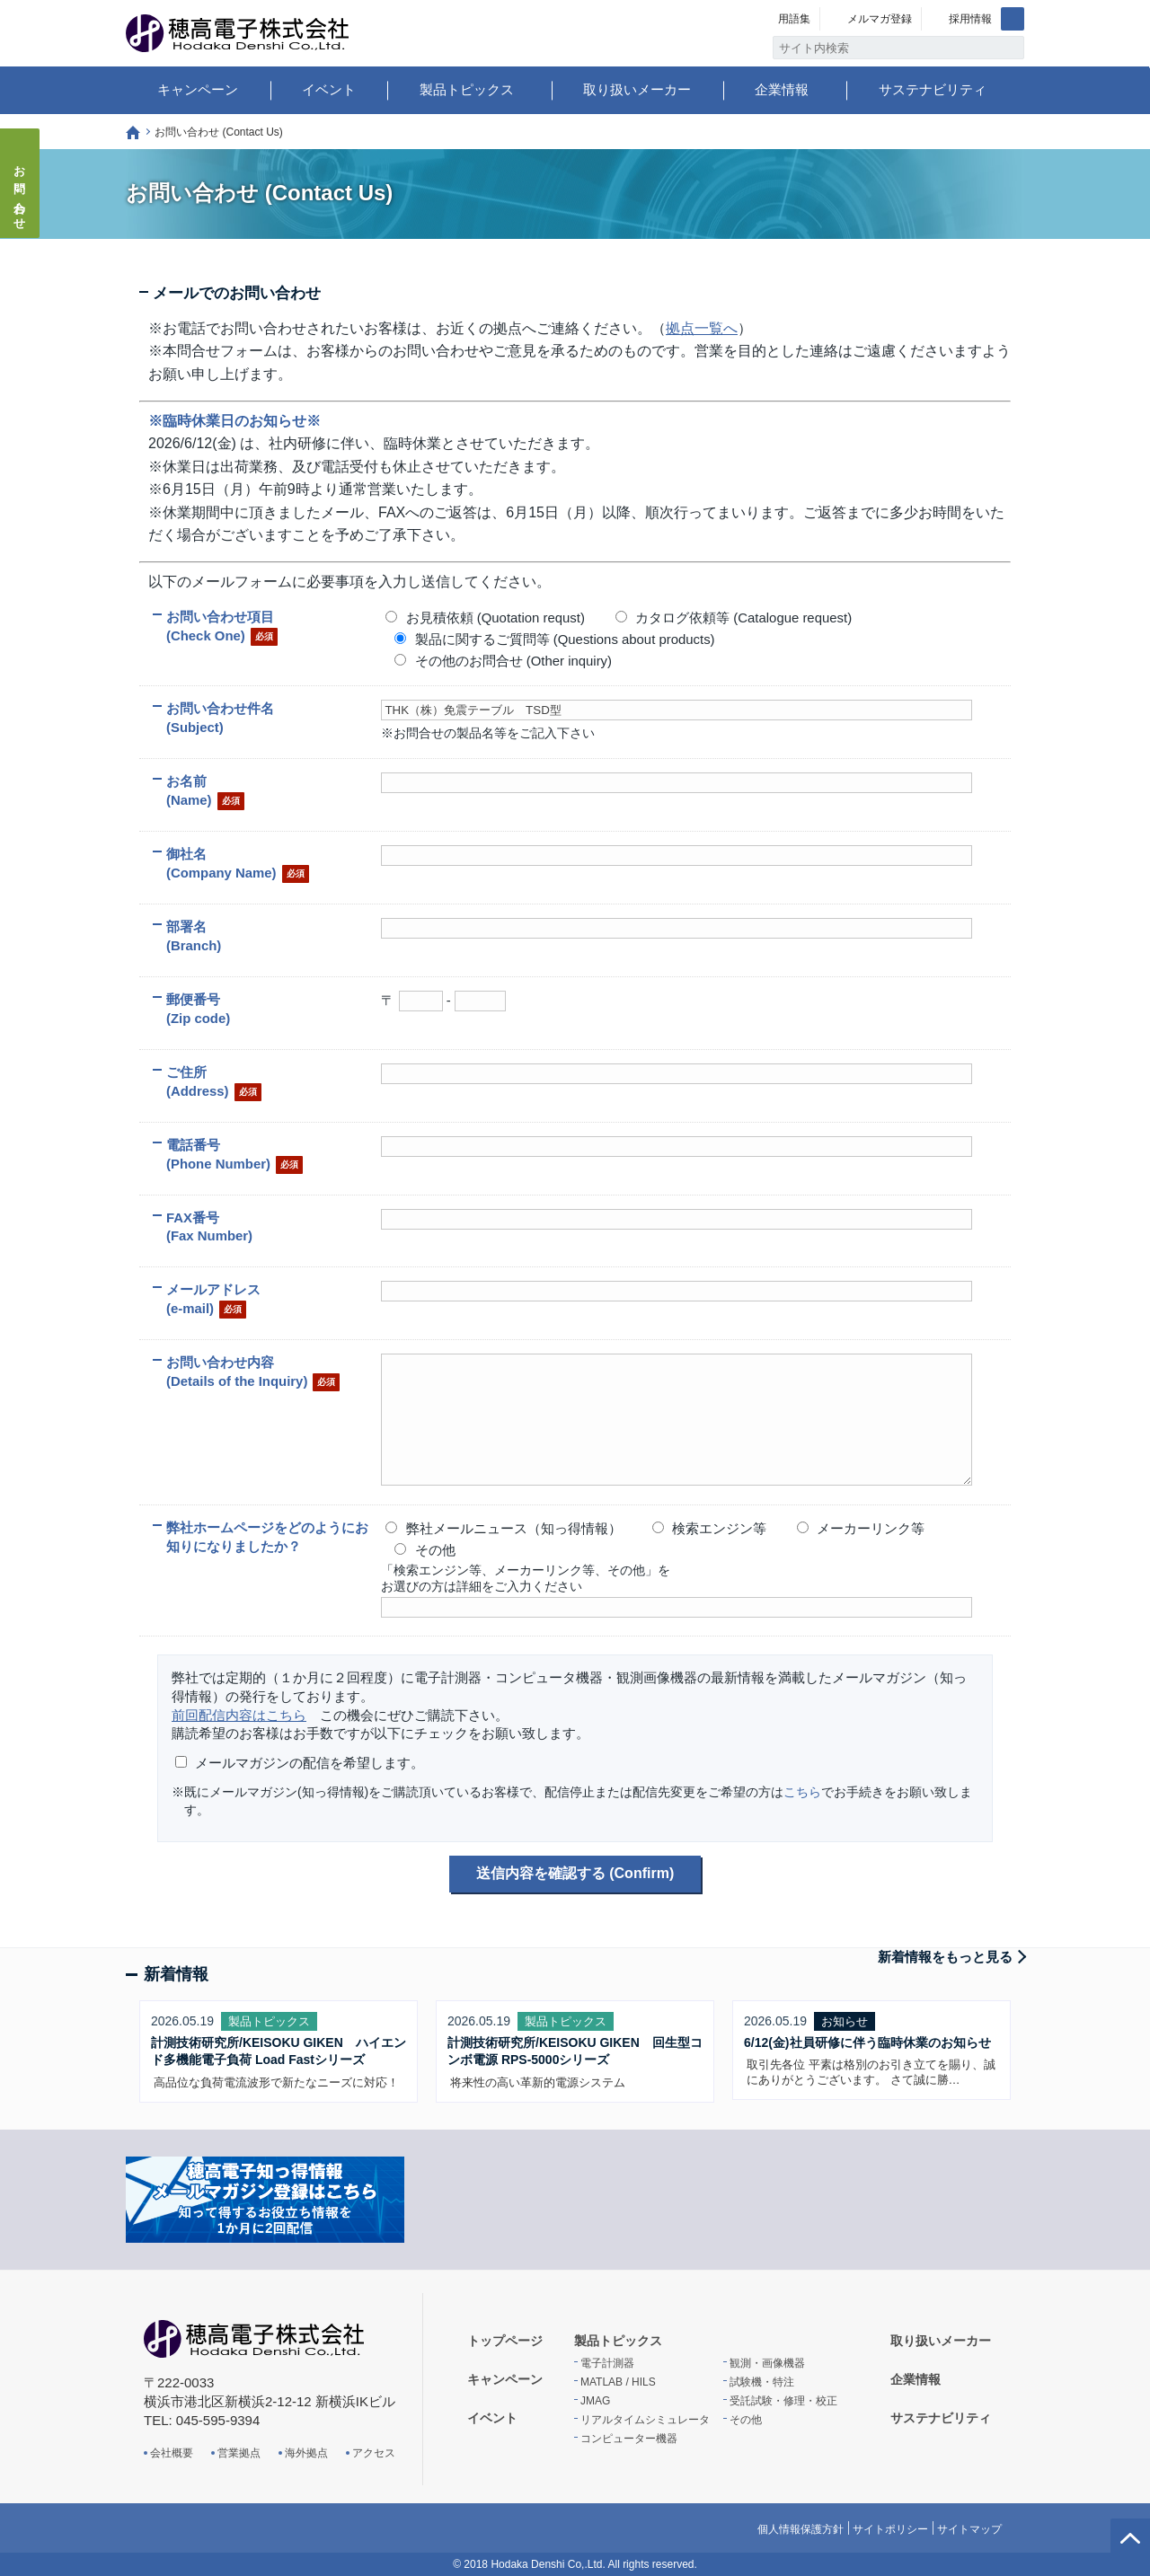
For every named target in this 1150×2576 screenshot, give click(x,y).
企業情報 (782, 89)
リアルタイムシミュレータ (645, 2419)
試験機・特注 (762, 2382)
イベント (329, 89)
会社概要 (171, 2453)
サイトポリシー (890, 2529)
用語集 (794, 18)
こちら (802, 1792)
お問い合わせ (20, 192)
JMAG (595, 2401)
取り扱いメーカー (637, 89)
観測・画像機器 (767, 2363)
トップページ (133, 132)
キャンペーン (197, 89)
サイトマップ (969, 2529)
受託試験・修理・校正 (783, 2401)
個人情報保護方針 (800, 2529)
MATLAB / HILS (618, 2382)
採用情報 (970, 18)
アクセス (373, 2453)
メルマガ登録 (879, 18)
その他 (746, 2419)
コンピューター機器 (628, 2438)
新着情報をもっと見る (945, 1956)
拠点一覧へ (702, 328)
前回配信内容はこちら (239, 1715)
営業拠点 (239, 2453)
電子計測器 (607, 2363)
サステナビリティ (932, 89)
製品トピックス (467, 89)
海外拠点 (306, 2453)
